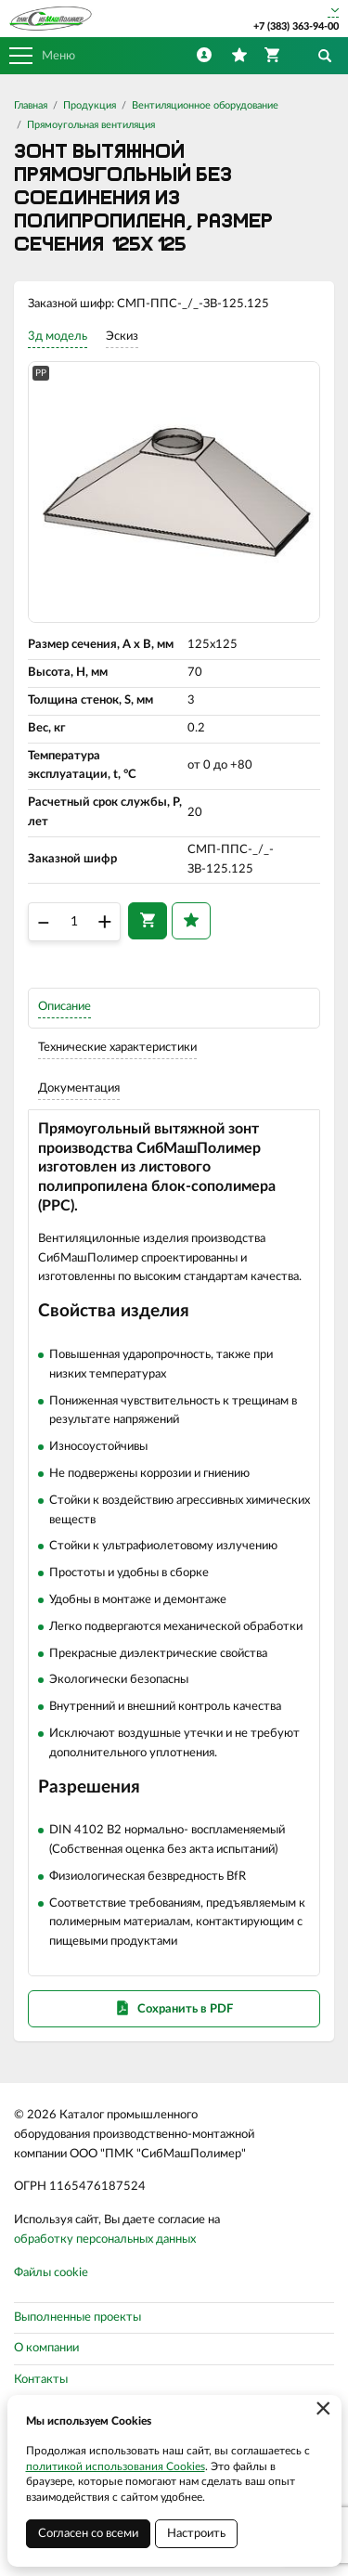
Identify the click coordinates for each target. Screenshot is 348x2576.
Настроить (196, 2534)
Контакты (41, 2380)
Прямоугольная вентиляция (91, 125)
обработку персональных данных (105, 2239)
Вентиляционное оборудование (205, 105)
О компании (46, 2348)
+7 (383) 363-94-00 (296, 26)
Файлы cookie (51, 2273)
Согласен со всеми (88, 2534)
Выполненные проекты (77, 2317)
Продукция (89, 105)
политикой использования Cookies (115, 2466)
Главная (30, 105)
